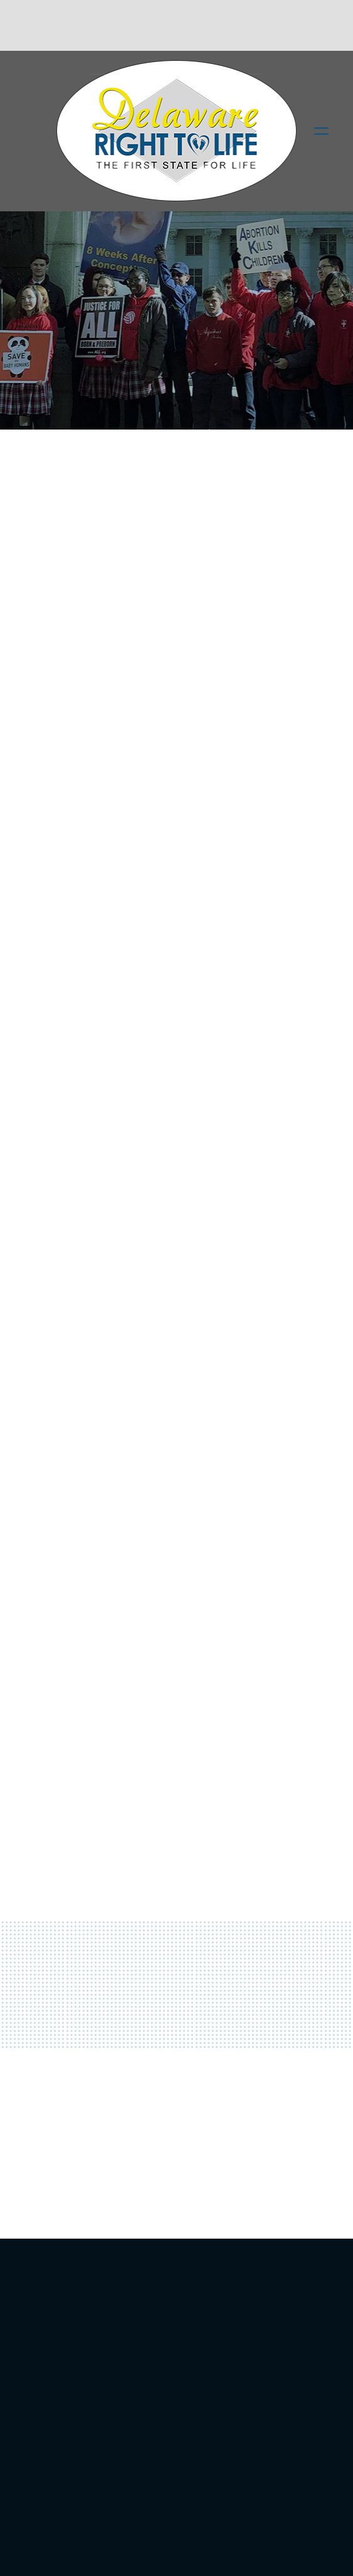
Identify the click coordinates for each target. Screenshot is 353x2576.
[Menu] (321, 131)
